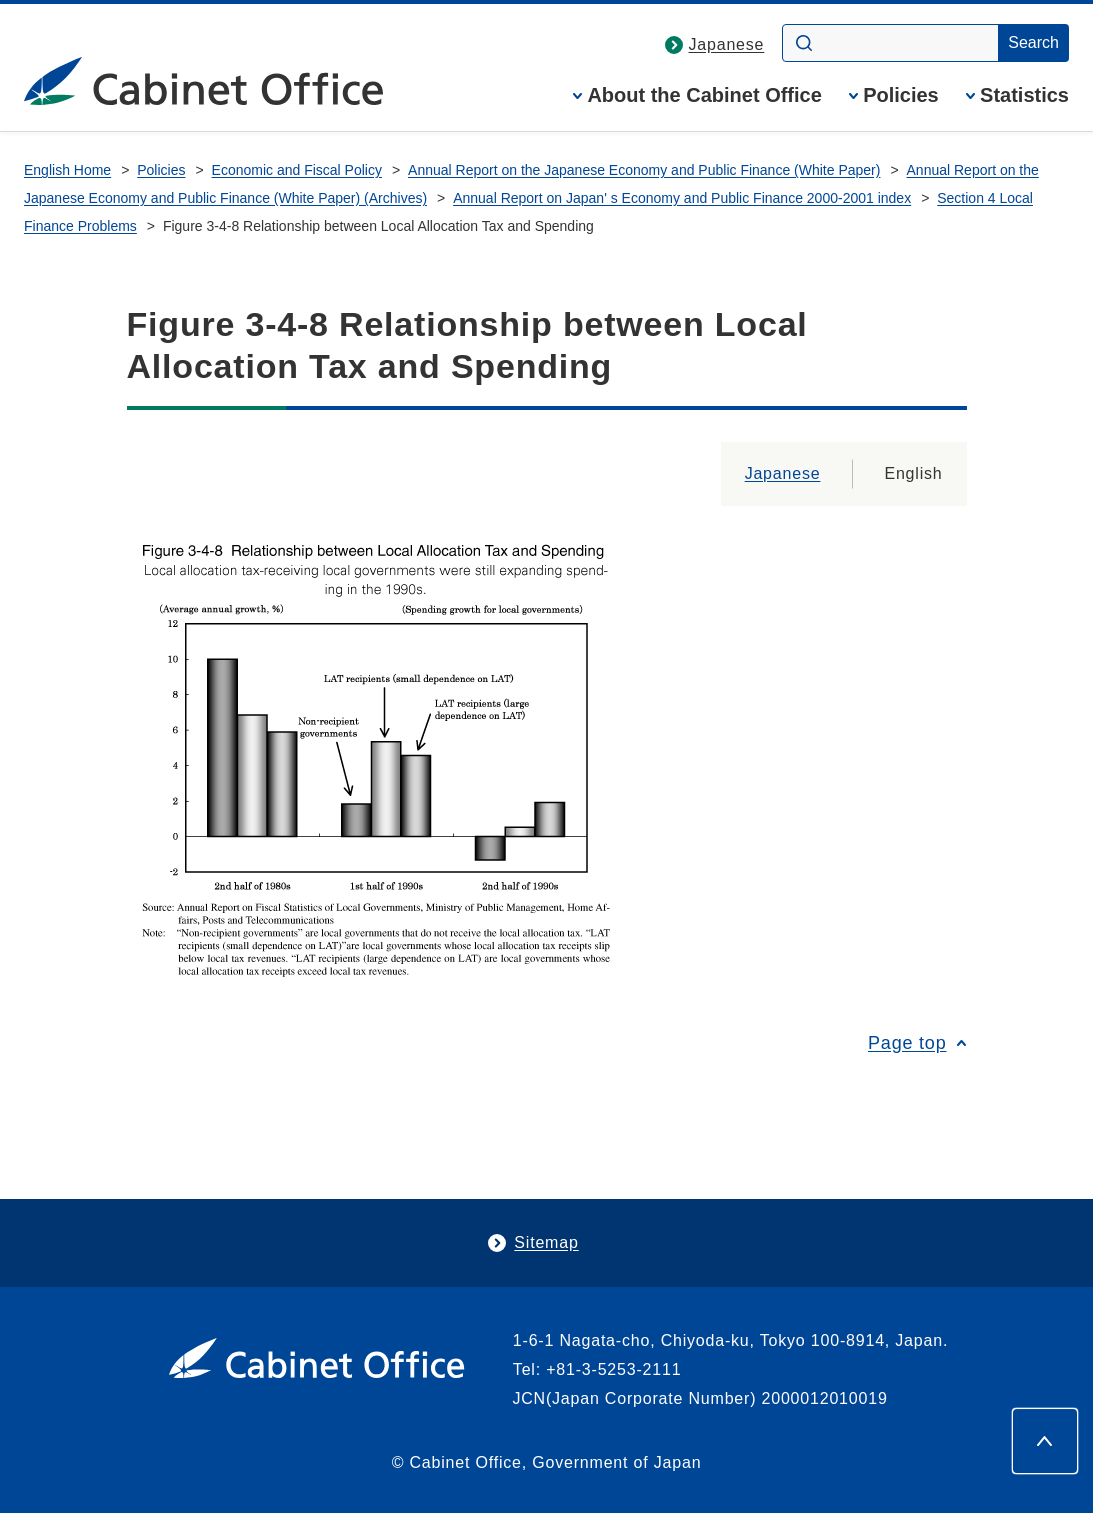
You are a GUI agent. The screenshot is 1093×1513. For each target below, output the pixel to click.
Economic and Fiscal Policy (297, 170)
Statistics (1024, 95)
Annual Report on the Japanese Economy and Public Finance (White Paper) (644, 170)
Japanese (727, 44)
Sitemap (546, 1242)
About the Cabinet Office (704, 95)
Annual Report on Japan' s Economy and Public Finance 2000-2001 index (682, 198)
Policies (901, 95)
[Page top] (1045, 1441)
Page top (907, 1043)
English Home (67, 170)
